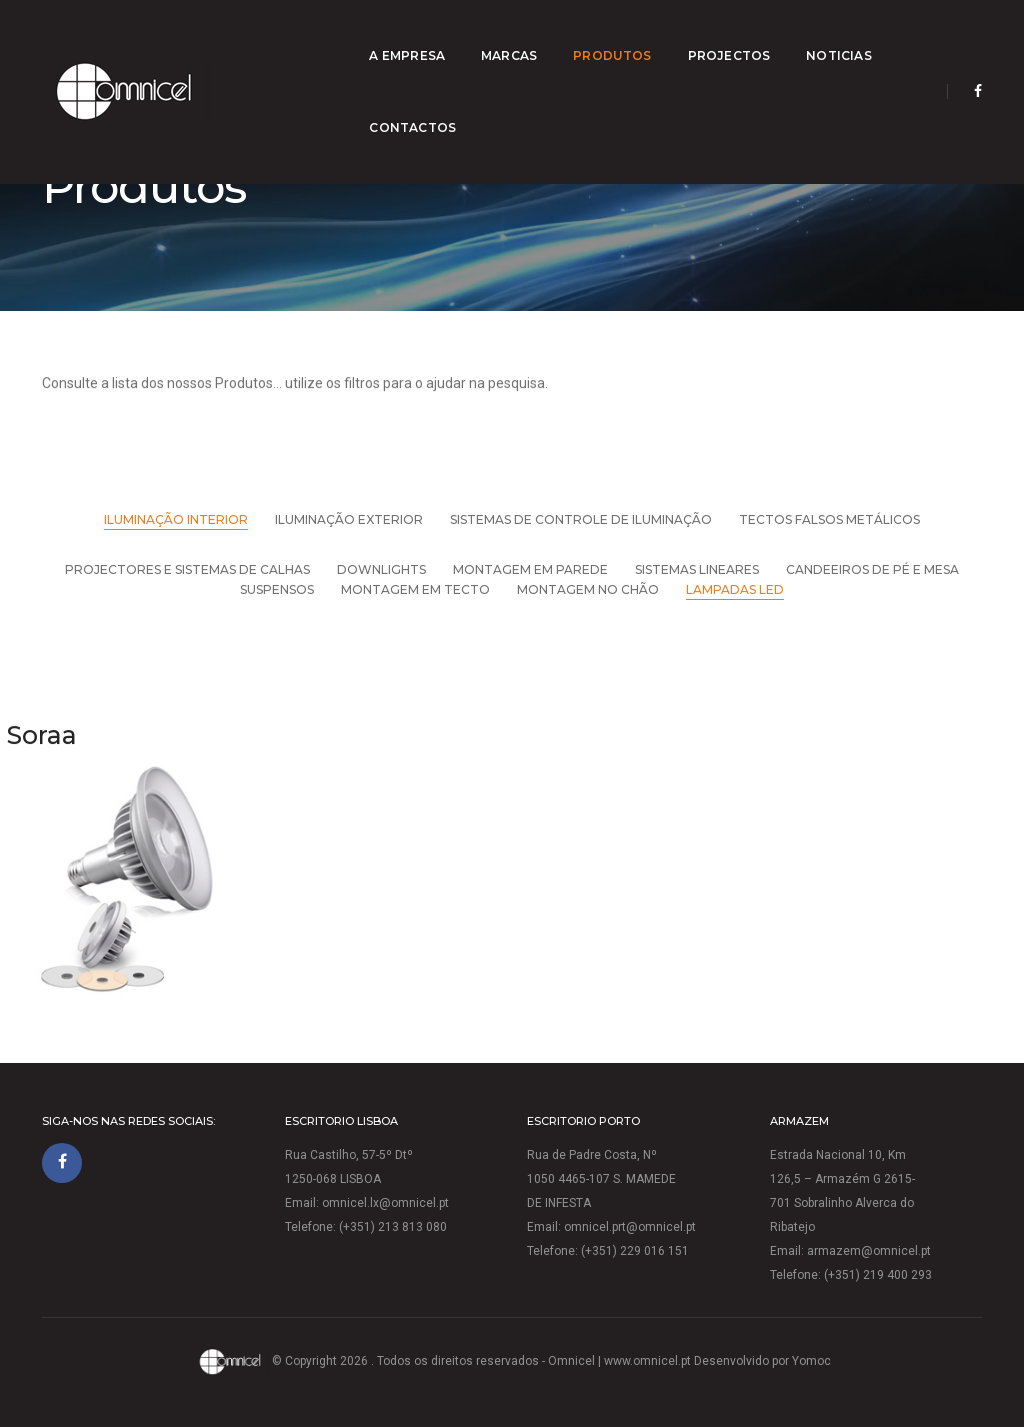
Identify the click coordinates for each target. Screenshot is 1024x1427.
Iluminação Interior (176, 519)
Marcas (420, 35)
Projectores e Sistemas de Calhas (187, 569)
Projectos (639, 35)
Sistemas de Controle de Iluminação (581, 519)
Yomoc (811, 1361)
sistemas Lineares (697, 569)
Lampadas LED (735, 589)
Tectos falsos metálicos (829, 519)
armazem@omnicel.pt (869, 1251)
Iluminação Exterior (349, 519)
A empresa (318, 35)
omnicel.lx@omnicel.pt (385, 1203)
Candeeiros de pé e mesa (872, 569)
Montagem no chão (588, 589)
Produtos (523, 35)
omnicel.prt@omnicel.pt (630, 1227)
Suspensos (277, 589)
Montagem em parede (530, 569)
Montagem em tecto (415, 589)
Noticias (749, 35)
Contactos (861, 35)
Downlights (381, 569)
